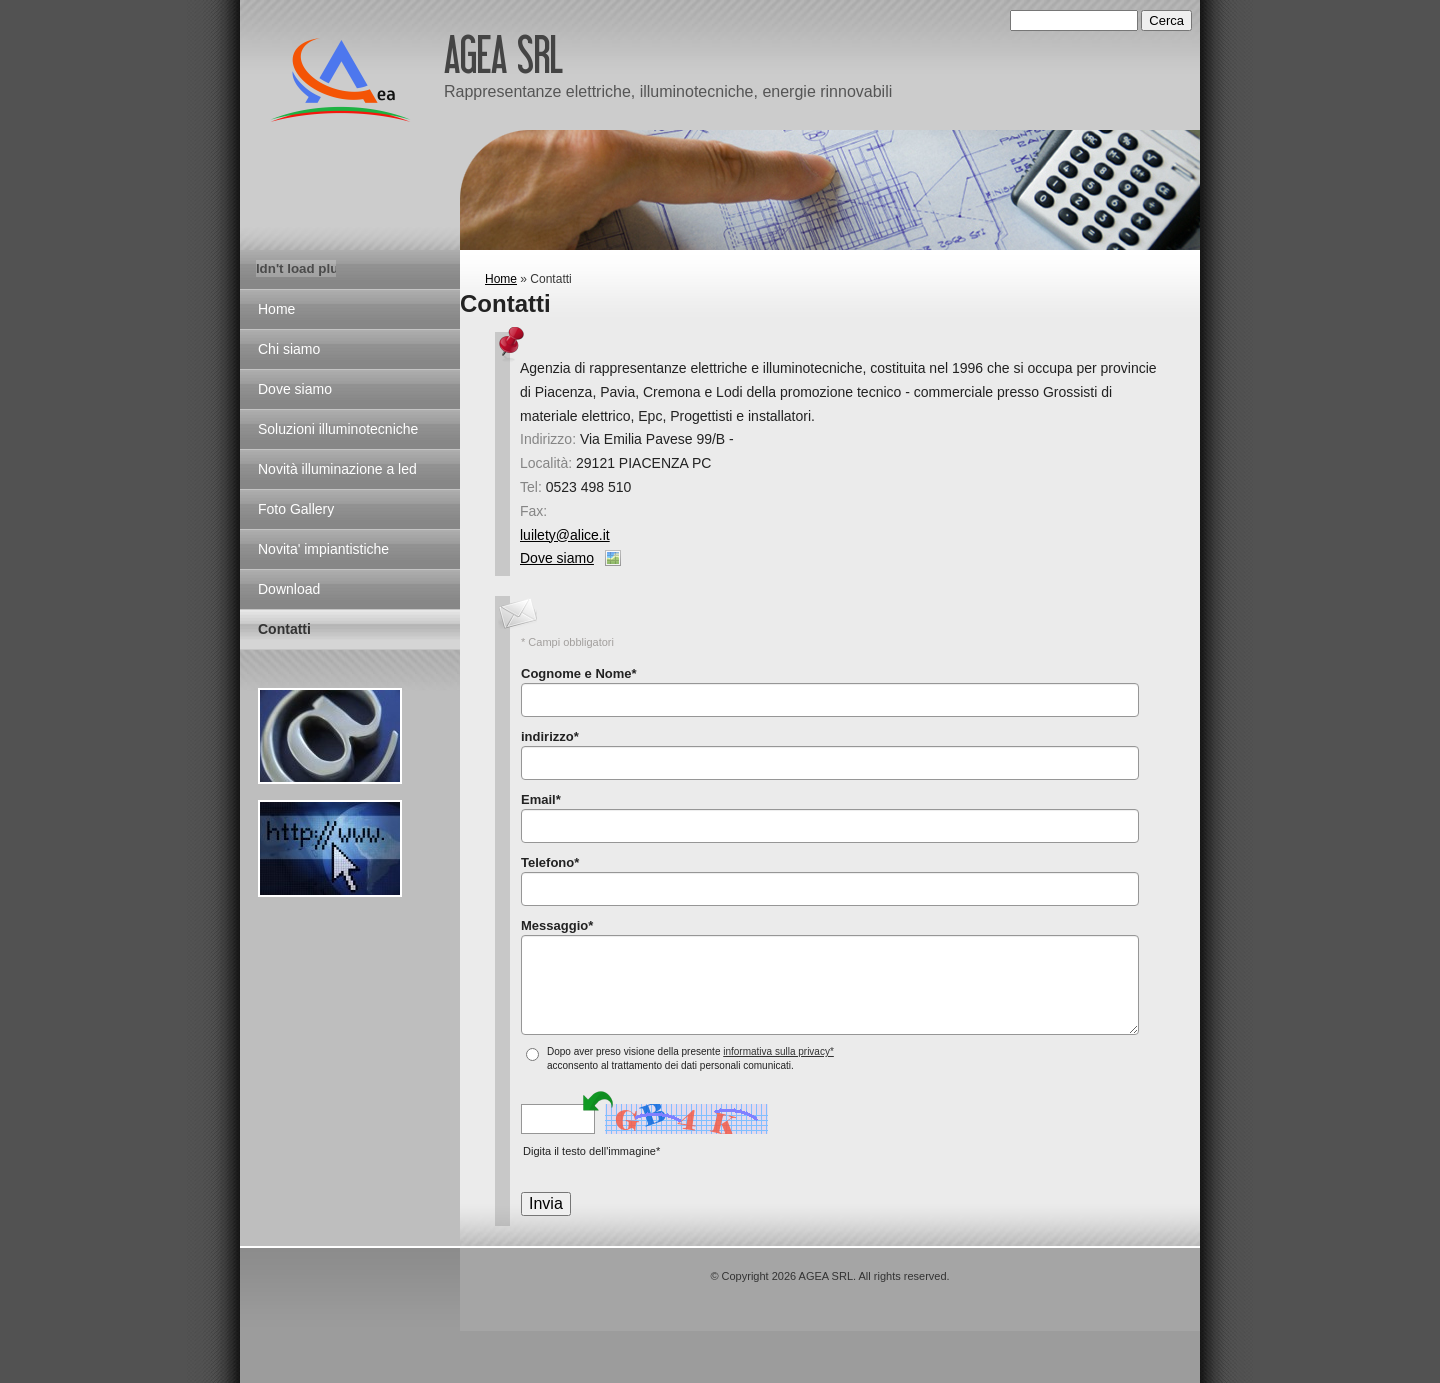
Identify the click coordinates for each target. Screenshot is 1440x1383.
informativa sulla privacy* (778, 1051)
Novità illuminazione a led (337, 469)
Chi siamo (289, 349)
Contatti (284, 629)
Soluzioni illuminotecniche (338, 429)
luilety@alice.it (565, 535)
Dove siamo (557, 558)
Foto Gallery (296, 509)
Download (289, 589)
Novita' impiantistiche (323, 549)
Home (501, 279)
